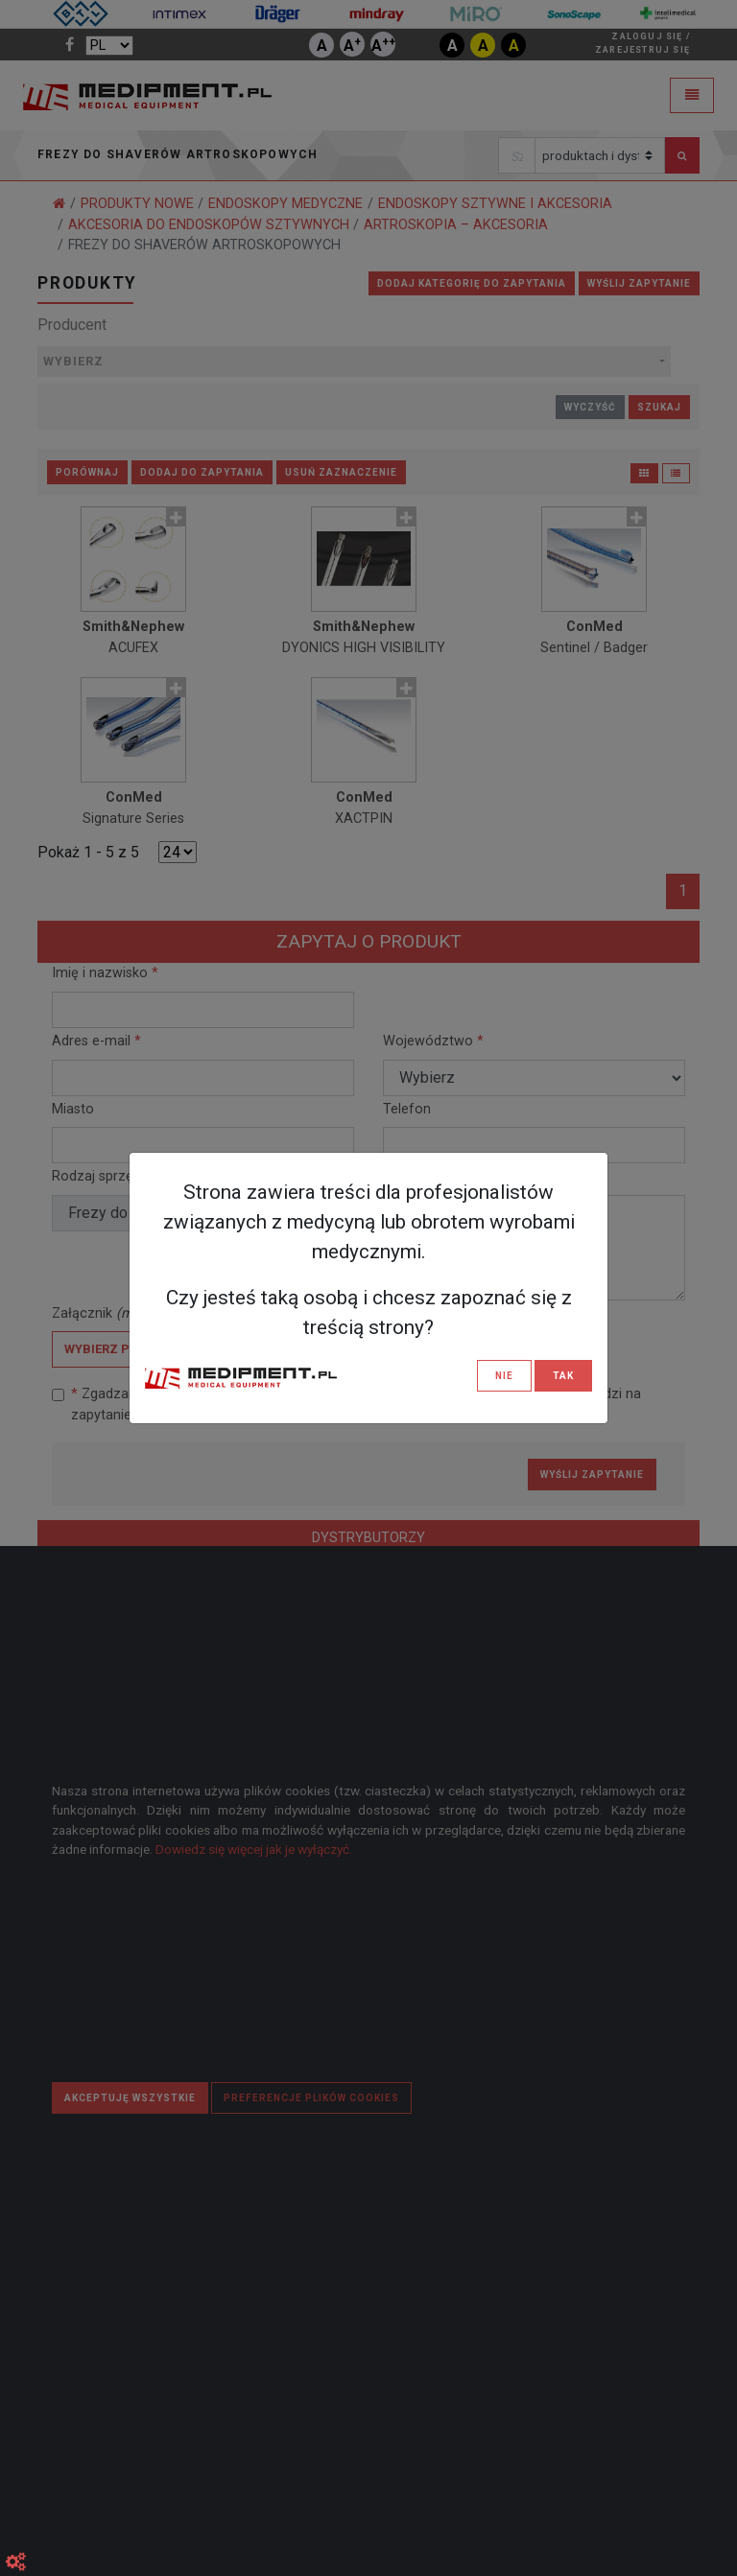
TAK (563, 1375)
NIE (504, 1375)
